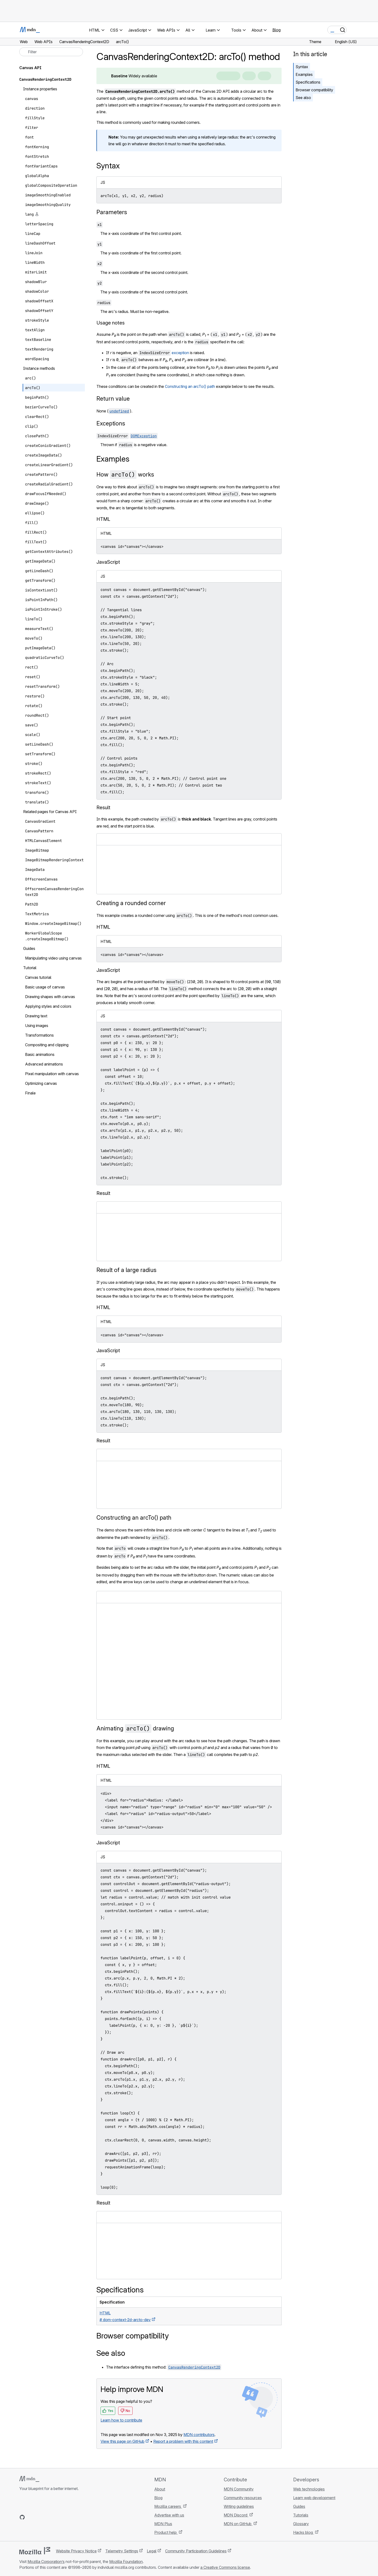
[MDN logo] (29, 2479)
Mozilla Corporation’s (46, 2561)
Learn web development (314, 2497)
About (159, 2489)
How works (125, 474)
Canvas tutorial (38, 977)
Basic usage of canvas (45, 987)
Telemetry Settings (121, 2551)
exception (180, 352)
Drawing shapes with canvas (50, 996)
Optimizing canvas (41, 1083)
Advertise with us (169, 2515)
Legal (151, 2551)
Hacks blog (303, 2532)
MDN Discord (236, 2515)
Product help (166, 2532)
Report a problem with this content (183, 2441)
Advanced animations (44, 1064)
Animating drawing (135, 1728)
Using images (36, 1025)
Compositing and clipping (46, 1044)
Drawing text (36, 1015)
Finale (30, 1093)
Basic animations (39, 1054)
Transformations (39, 1035)
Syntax (302, 66)
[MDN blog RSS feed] (57, 2517)
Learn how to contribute (121, 2420)
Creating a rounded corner (131, 903)
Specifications (308, 82)
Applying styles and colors (48, 1006)
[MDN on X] (39, 2517)
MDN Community (239, 2489)
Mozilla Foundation (126, 2561)
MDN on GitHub (238, 2523)
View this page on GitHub (122, 2441)
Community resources (243, 2497)
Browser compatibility (314, 89)
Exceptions (110, 423)
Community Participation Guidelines (196, 2551)
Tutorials (300, 2515)
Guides (299, 2506)
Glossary (301, 2523)
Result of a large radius (126, 1269)
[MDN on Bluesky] (31, 2517)
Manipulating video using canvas (53, 958)
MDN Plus (163, 2523)
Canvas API (30, 67)
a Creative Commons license (225, 2567)
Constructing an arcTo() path (190, 386)
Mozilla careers (168, 2506)
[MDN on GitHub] (22, 2517)
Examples (304, 74)
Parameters (111, 212)
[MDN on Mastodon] (48, 2517)
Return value (113, 398)
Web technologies (309, 2489)
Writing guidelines (239, 2506)
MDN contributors (199, 2434)
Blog (276, 29)
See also (303, 97)
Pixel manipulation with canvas (52, 1073)
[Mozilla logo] (34, 2550)
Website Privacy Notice (76, 2551)
